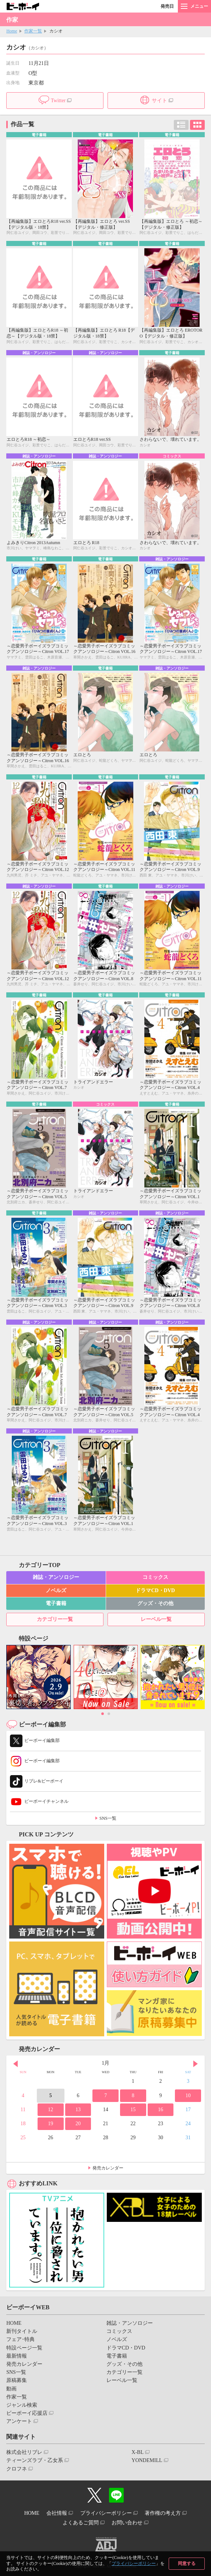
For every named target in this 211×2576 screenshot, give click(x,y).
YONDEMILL (146, 2460)
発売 (167, 6)
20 (78, 2123)
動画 (11, 2389)
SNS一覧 (107, 1818)
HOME (13, 2323)
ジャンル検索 (21, 2405)
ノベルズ (56, 1590)
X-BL (137, 2452)
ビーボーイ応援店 (27, 2413)
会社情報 (56, 2513)
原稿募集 (16, 2380)
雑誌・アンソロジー (56, 1577)
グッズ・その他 (155, 1603)
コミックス (155, 1577)
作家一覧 (33, 31)
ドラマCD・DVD (155, 1590)
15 (133, 2109)
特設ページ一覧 (24, 2348)
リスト (181, 125)
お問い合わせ (127, 2522)
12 (50, 2109)
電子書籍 (56, 1603)
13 (78, 2109)
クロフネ (16, 2469)
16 (160, 2109)
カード (197, 125)
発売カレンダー (107, 2168)
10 (188, 2095)
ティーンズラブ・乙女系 (34, 2460)
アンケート (19, 2421)
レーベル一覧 (156, 1619)
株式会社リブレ (24, 2452)
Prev (15, 2064)
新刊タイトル (21, 2331)
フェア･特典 (20, 2339)
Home (11, 31)
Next (195, 2064)
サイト (159, 100)
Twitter (58, 100)
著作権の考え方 (163, 2513)
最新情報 (16, 2356)
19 (50, 2123)
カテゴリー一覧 (55, 1619)
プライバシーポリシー (134, 2563)
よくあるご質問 (81, 2522)
